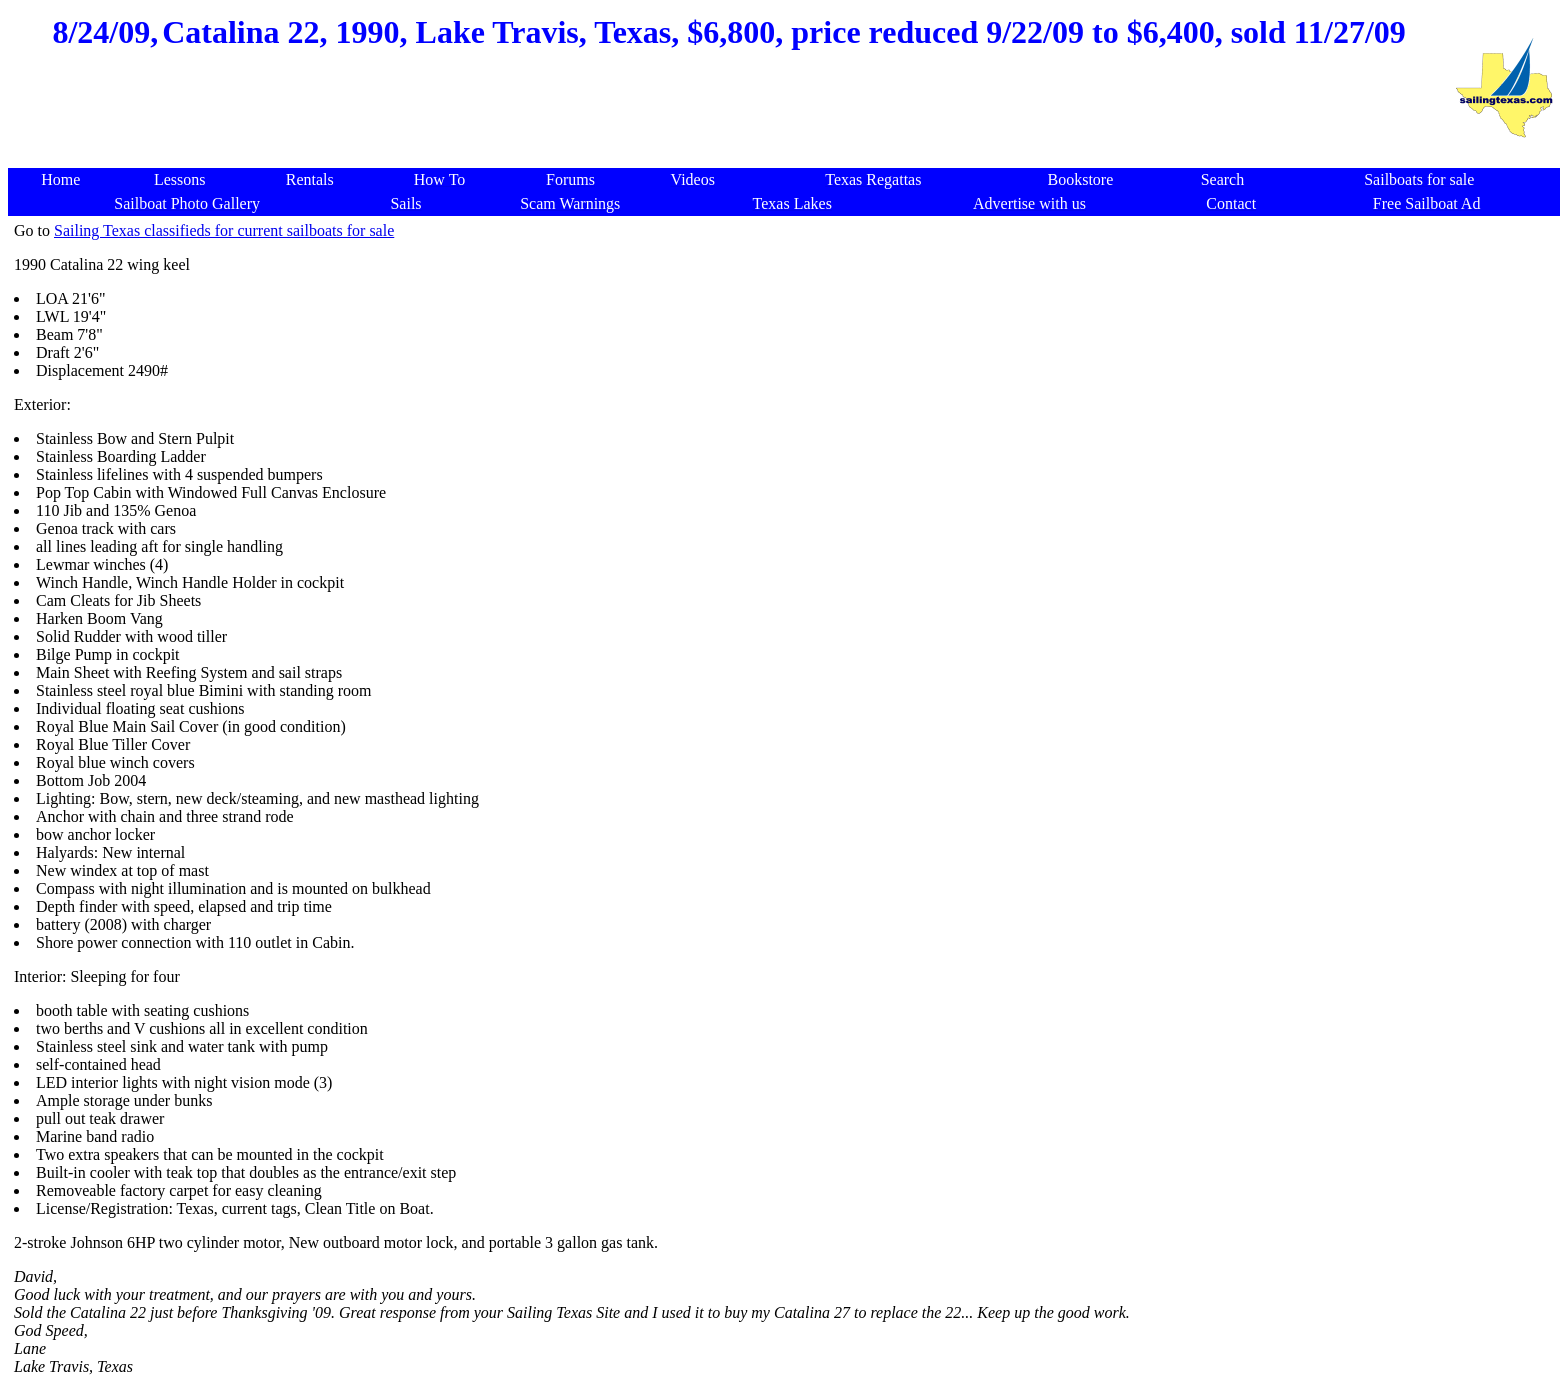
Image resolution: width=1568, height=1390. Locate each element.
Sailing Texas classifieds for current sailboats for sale (224, 230)
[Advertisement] (729, 120)
